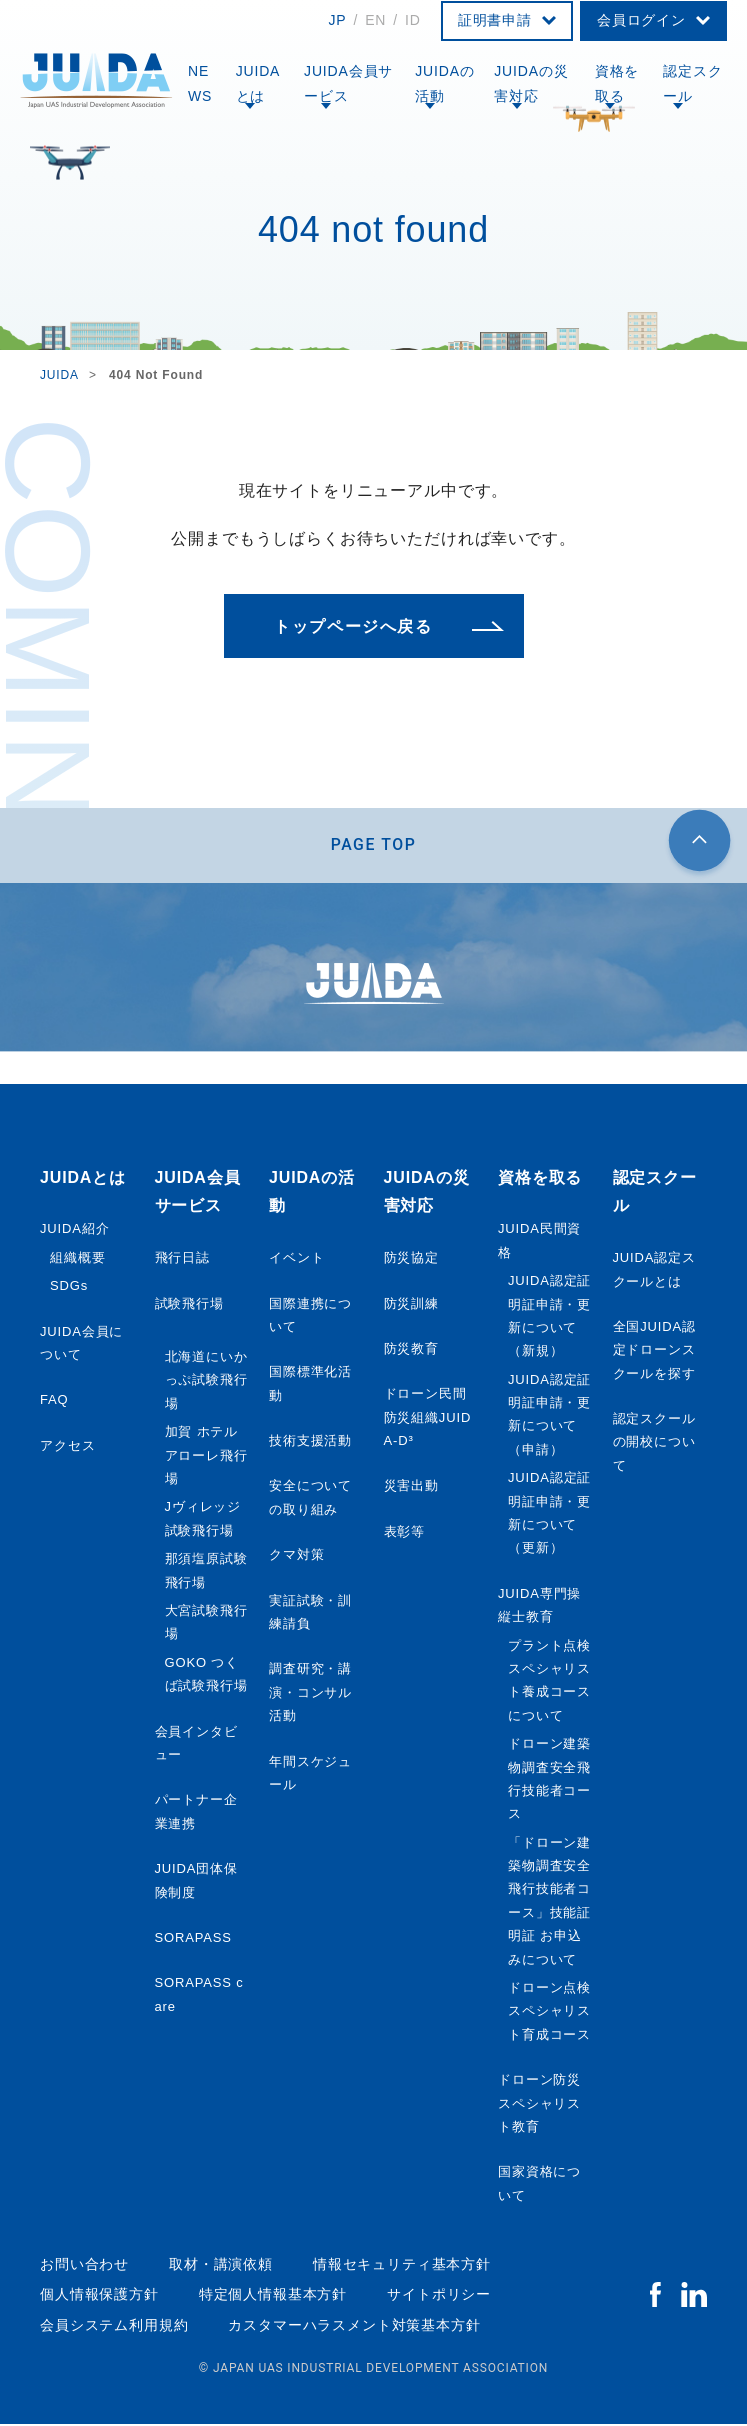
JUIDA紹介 (74, 1230)
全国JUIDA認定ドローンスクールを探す (654, 1352)
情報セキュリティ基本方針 (402, 2266)
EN (375, 20)
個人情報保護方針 (99, 2296)
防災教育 (411, 1350)
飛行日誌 (182, 1259)
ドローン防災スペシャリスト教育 (539, 2105)
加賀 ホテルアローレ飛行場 (206, 1457)
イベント (296, 1259)
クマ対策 (296, 1556)
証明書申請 (495, 20)
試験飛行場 (189, 1304)
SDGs (69, 1287)
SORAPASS (193, 1939)
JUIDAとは (258, 83)
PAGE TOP (373, 845)
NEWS (200, 83)
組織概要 (77, 1258)
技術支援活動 (310, 1442)
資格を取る (617, 83)
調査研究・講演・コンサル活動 (310, 1694)
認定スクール (692, 83)
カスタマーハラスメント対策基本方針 (354, 2326)
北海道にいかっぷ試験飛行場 (206, 1382)
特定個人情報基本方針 (273, 2296)
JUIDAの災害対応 (531, 83)
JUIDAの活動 (445, 83)
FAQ (54, 1401)
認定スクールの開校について (654, 1444)
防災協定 (411, 1259)
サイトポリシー (439, 2296)
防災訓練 (411, 1304)
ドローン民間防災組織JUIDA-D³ (428, 1419)
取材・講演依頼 (221, 2266)
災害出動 (411, 1487)
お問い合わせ (84, 2266)
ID (413, 20)
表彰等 (405, 1533)
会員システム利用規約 (114, 2326)
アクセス (67, 1446)
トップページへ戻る (353, 626)
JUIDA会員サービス (348, 83)
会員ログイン (641, 20)
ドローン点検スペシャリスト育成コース (549, 2013)
